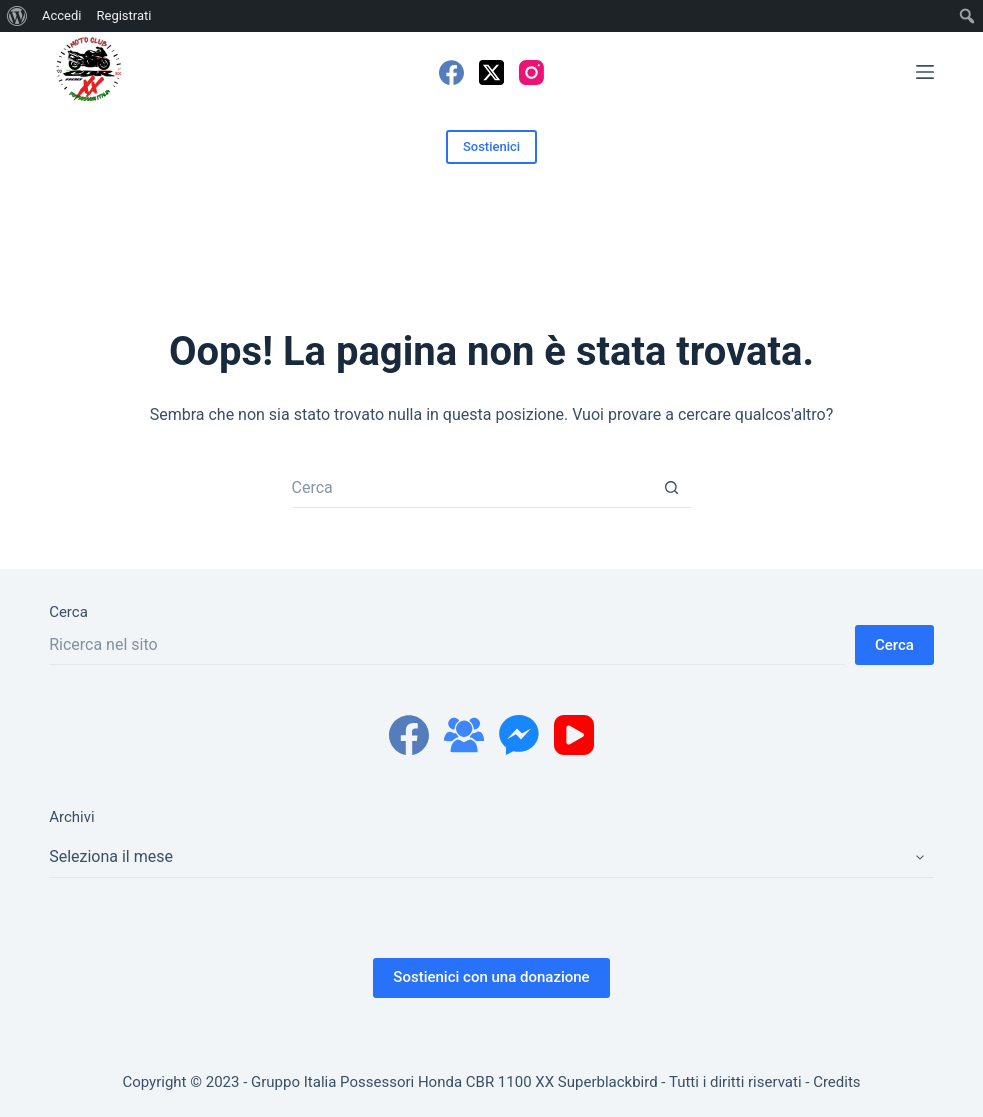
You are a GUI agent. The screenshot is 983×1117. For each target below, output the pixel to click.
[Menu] (925, 72)
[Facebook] (451, 72)
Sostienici (491, 146)
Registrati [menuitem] (123, 15)
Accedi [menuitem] (61, 15)
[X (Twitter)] (491, 72)
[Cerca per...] (472, 488)
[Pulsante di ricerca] (672, 488)
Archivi (71, 817)
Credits (836, 1082)
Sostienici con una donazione (491, 977)
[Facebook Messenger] (519, 735)
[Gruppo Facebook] (464, 735)
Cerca (68, 612)
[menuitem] (17, 16)
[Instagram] (531, 72)
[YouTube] (574, 735)
